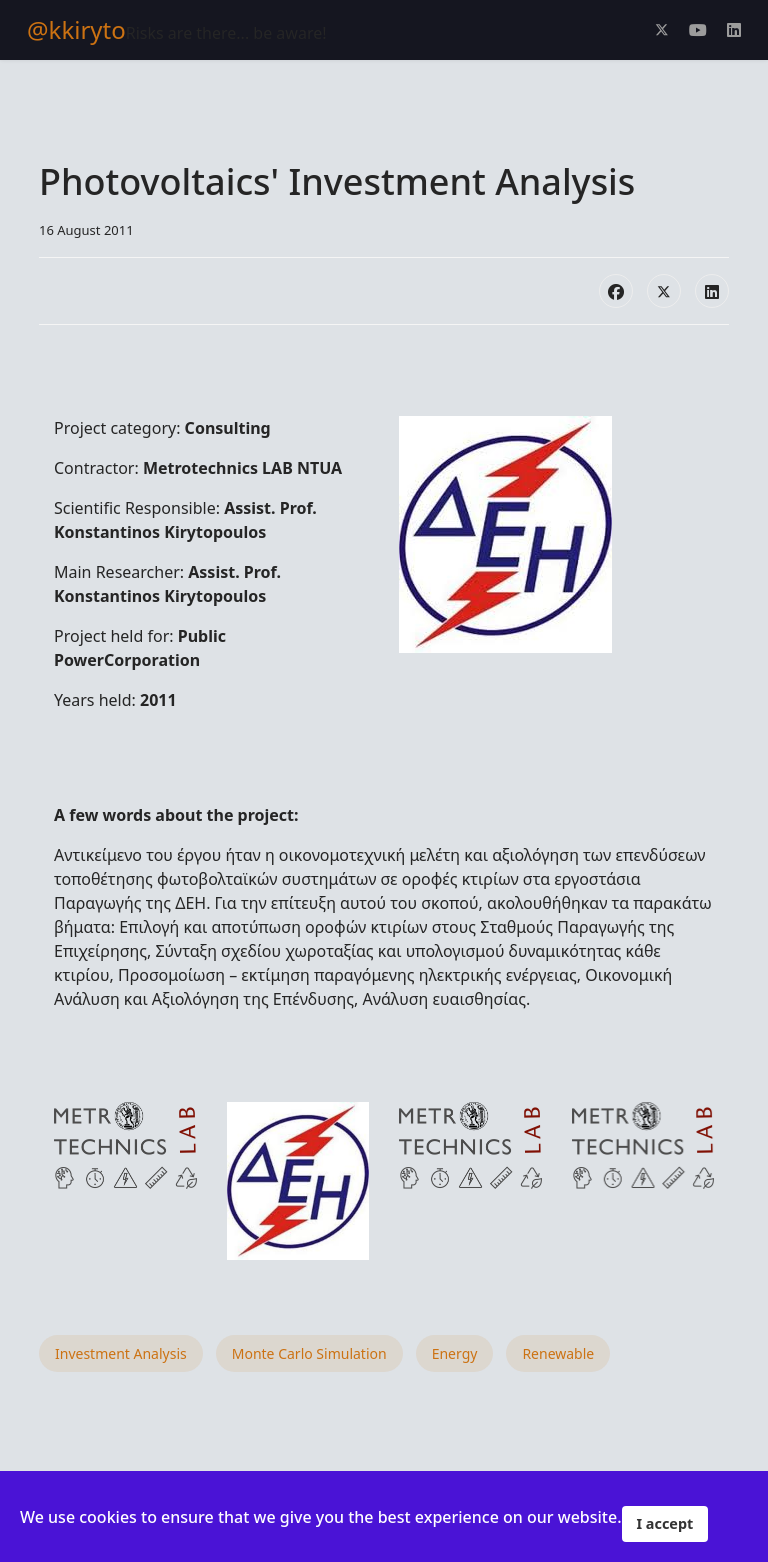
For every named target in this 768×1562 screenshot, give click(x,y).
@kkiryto (76, 30)
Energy (455, 1353)
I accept (665, 1523)
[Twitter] (662, 30)
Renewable (558, 1353)
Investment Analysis (121, 1353)
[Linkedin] (734, 30)
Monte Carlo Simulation (309, 1353)
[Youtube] (698, 30)
